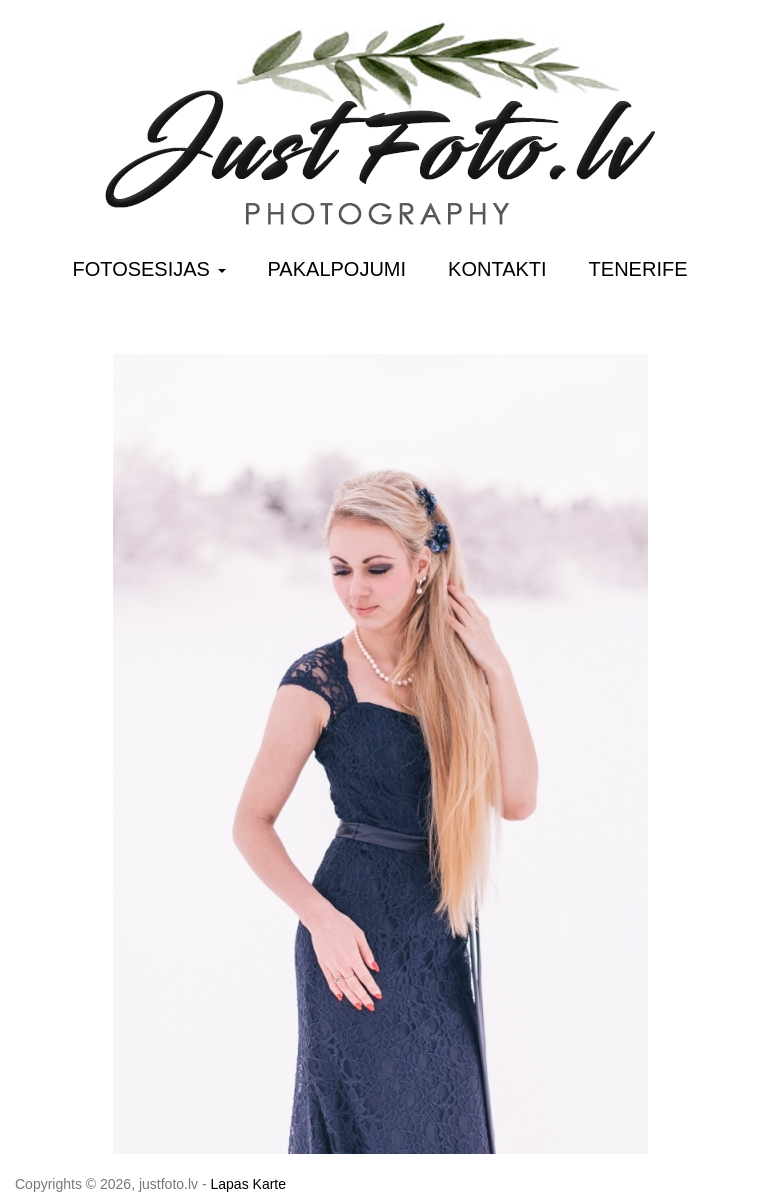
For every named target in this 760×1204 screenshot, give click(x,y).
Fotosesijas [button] (149, 269)
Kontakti (497, 269)
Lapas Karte (249, 1184)
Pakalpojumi (337, 269)
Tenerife (638, 269)
